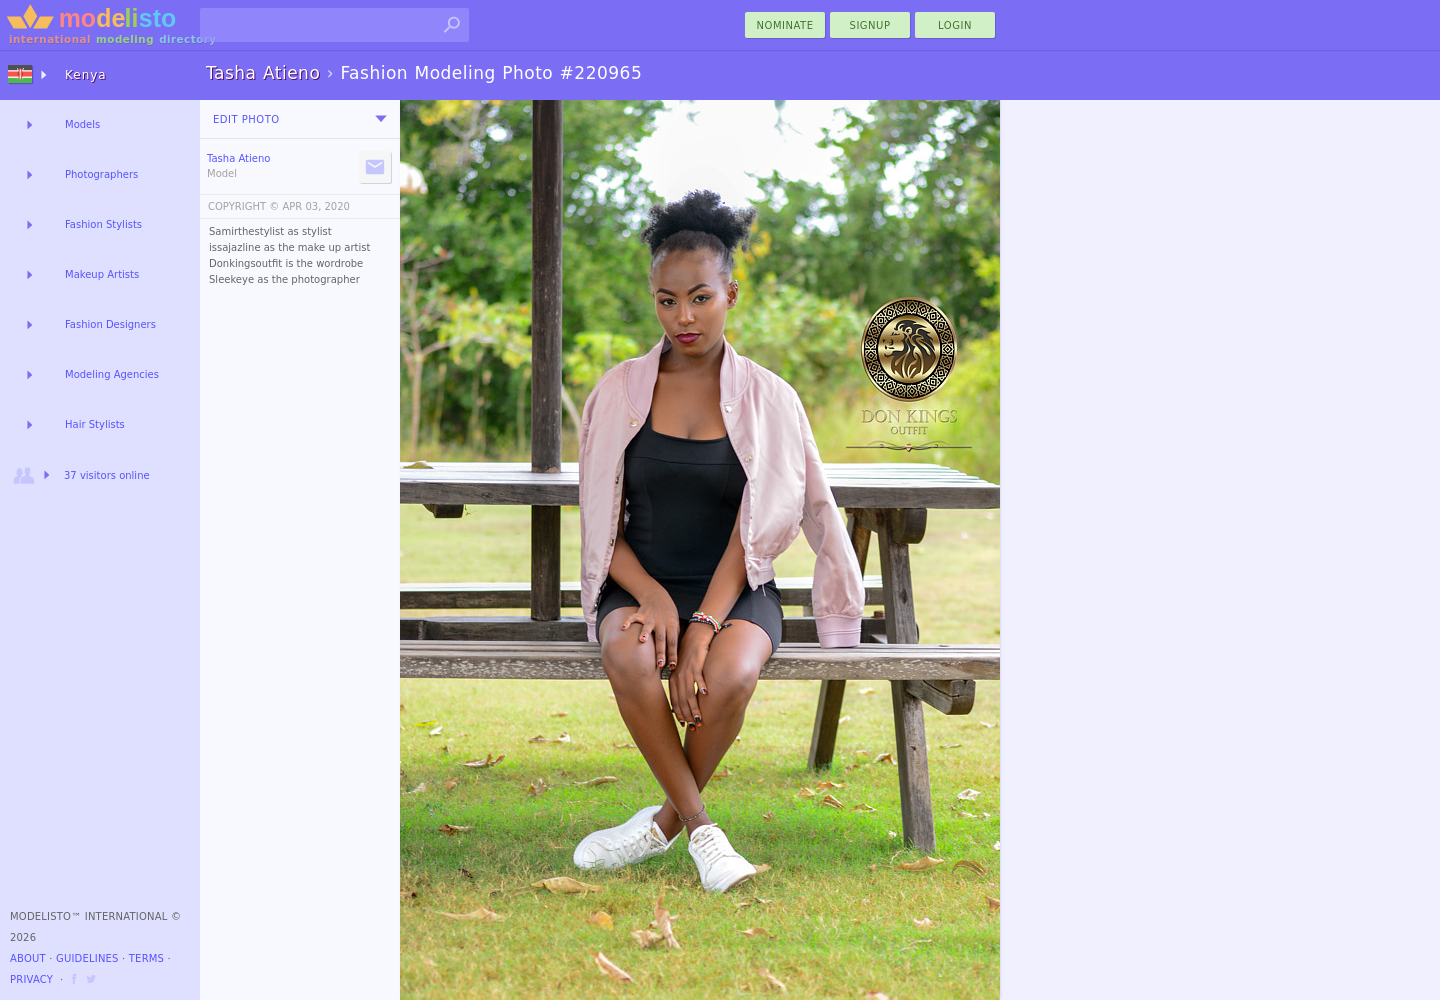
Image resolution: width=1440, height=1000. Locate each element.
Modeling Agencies (112, 374)
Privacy (31, 979)
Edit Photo (246, 119)
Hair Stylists (95, 424)
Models (82, 124)
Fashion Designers (110, 324)
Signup (870, 25)
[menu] (381, 119)
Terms (146, 958)
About (28, 958)
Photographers (101, 174)
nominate (785, 25)
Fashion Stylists (103, 224)
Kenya (86, 75)
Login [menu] (955, 25)
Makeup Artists (102, 274)
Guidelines (87, 958)
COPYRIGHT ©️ (243, 206)
